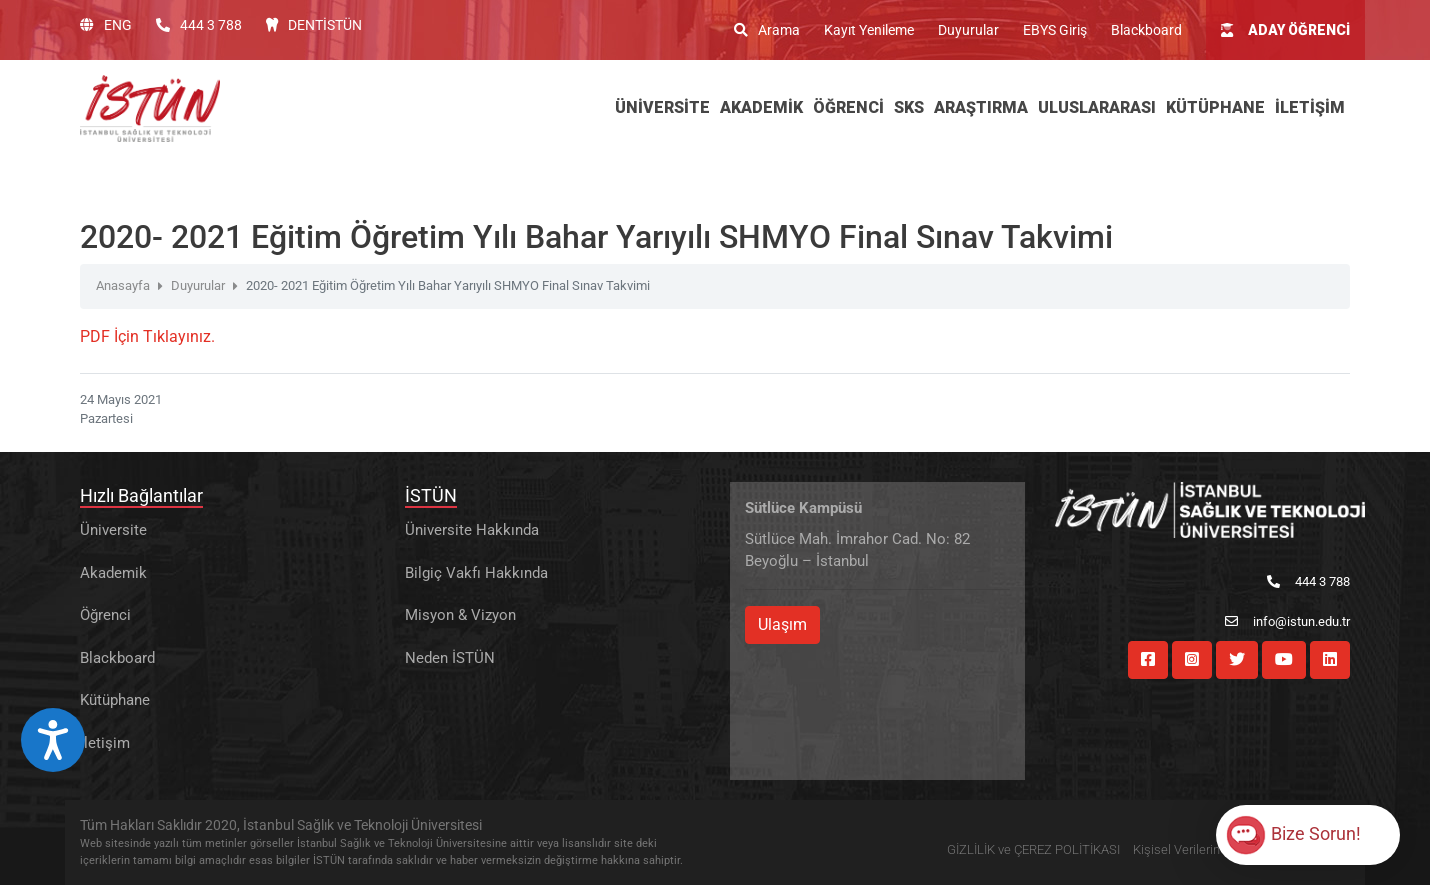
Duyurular (968, 30)
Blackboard (1146, 30)
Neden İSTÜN (450, 658)
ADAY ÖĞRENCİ (1285, 30)
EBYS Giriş (1055, 30)
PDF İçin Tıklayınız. (147, 336)
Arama (767, 30)
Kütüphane (115, 700)
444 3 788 (199, 25)
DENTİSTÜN (314, 25)
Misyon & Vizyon (460, 615)
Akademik (113, 573)
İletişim (105, 743)
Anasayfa (123, 285)
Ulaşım (782, 624)
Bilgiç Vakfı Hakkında (476, 573)
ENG (106, 25)
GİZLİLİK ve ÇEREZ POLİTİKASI (1033, 849)
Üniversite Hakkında (472, 530)
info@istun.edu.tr (1287, 621)
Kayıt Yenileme (869, 30)
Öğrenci (105, 615)
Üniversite (113, 530)
